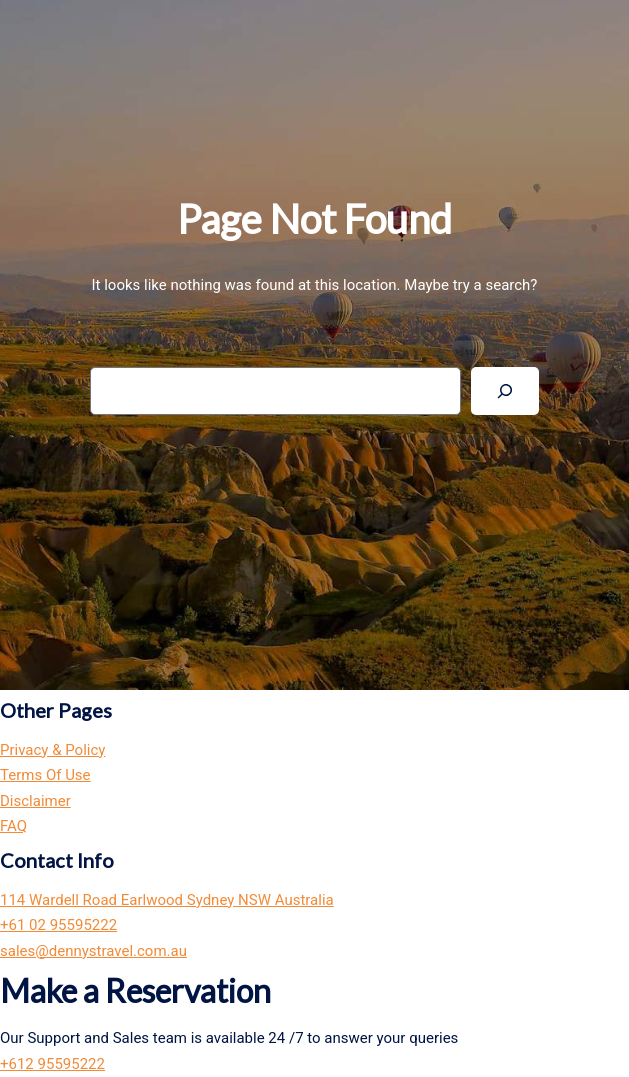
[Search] (505, 391)
